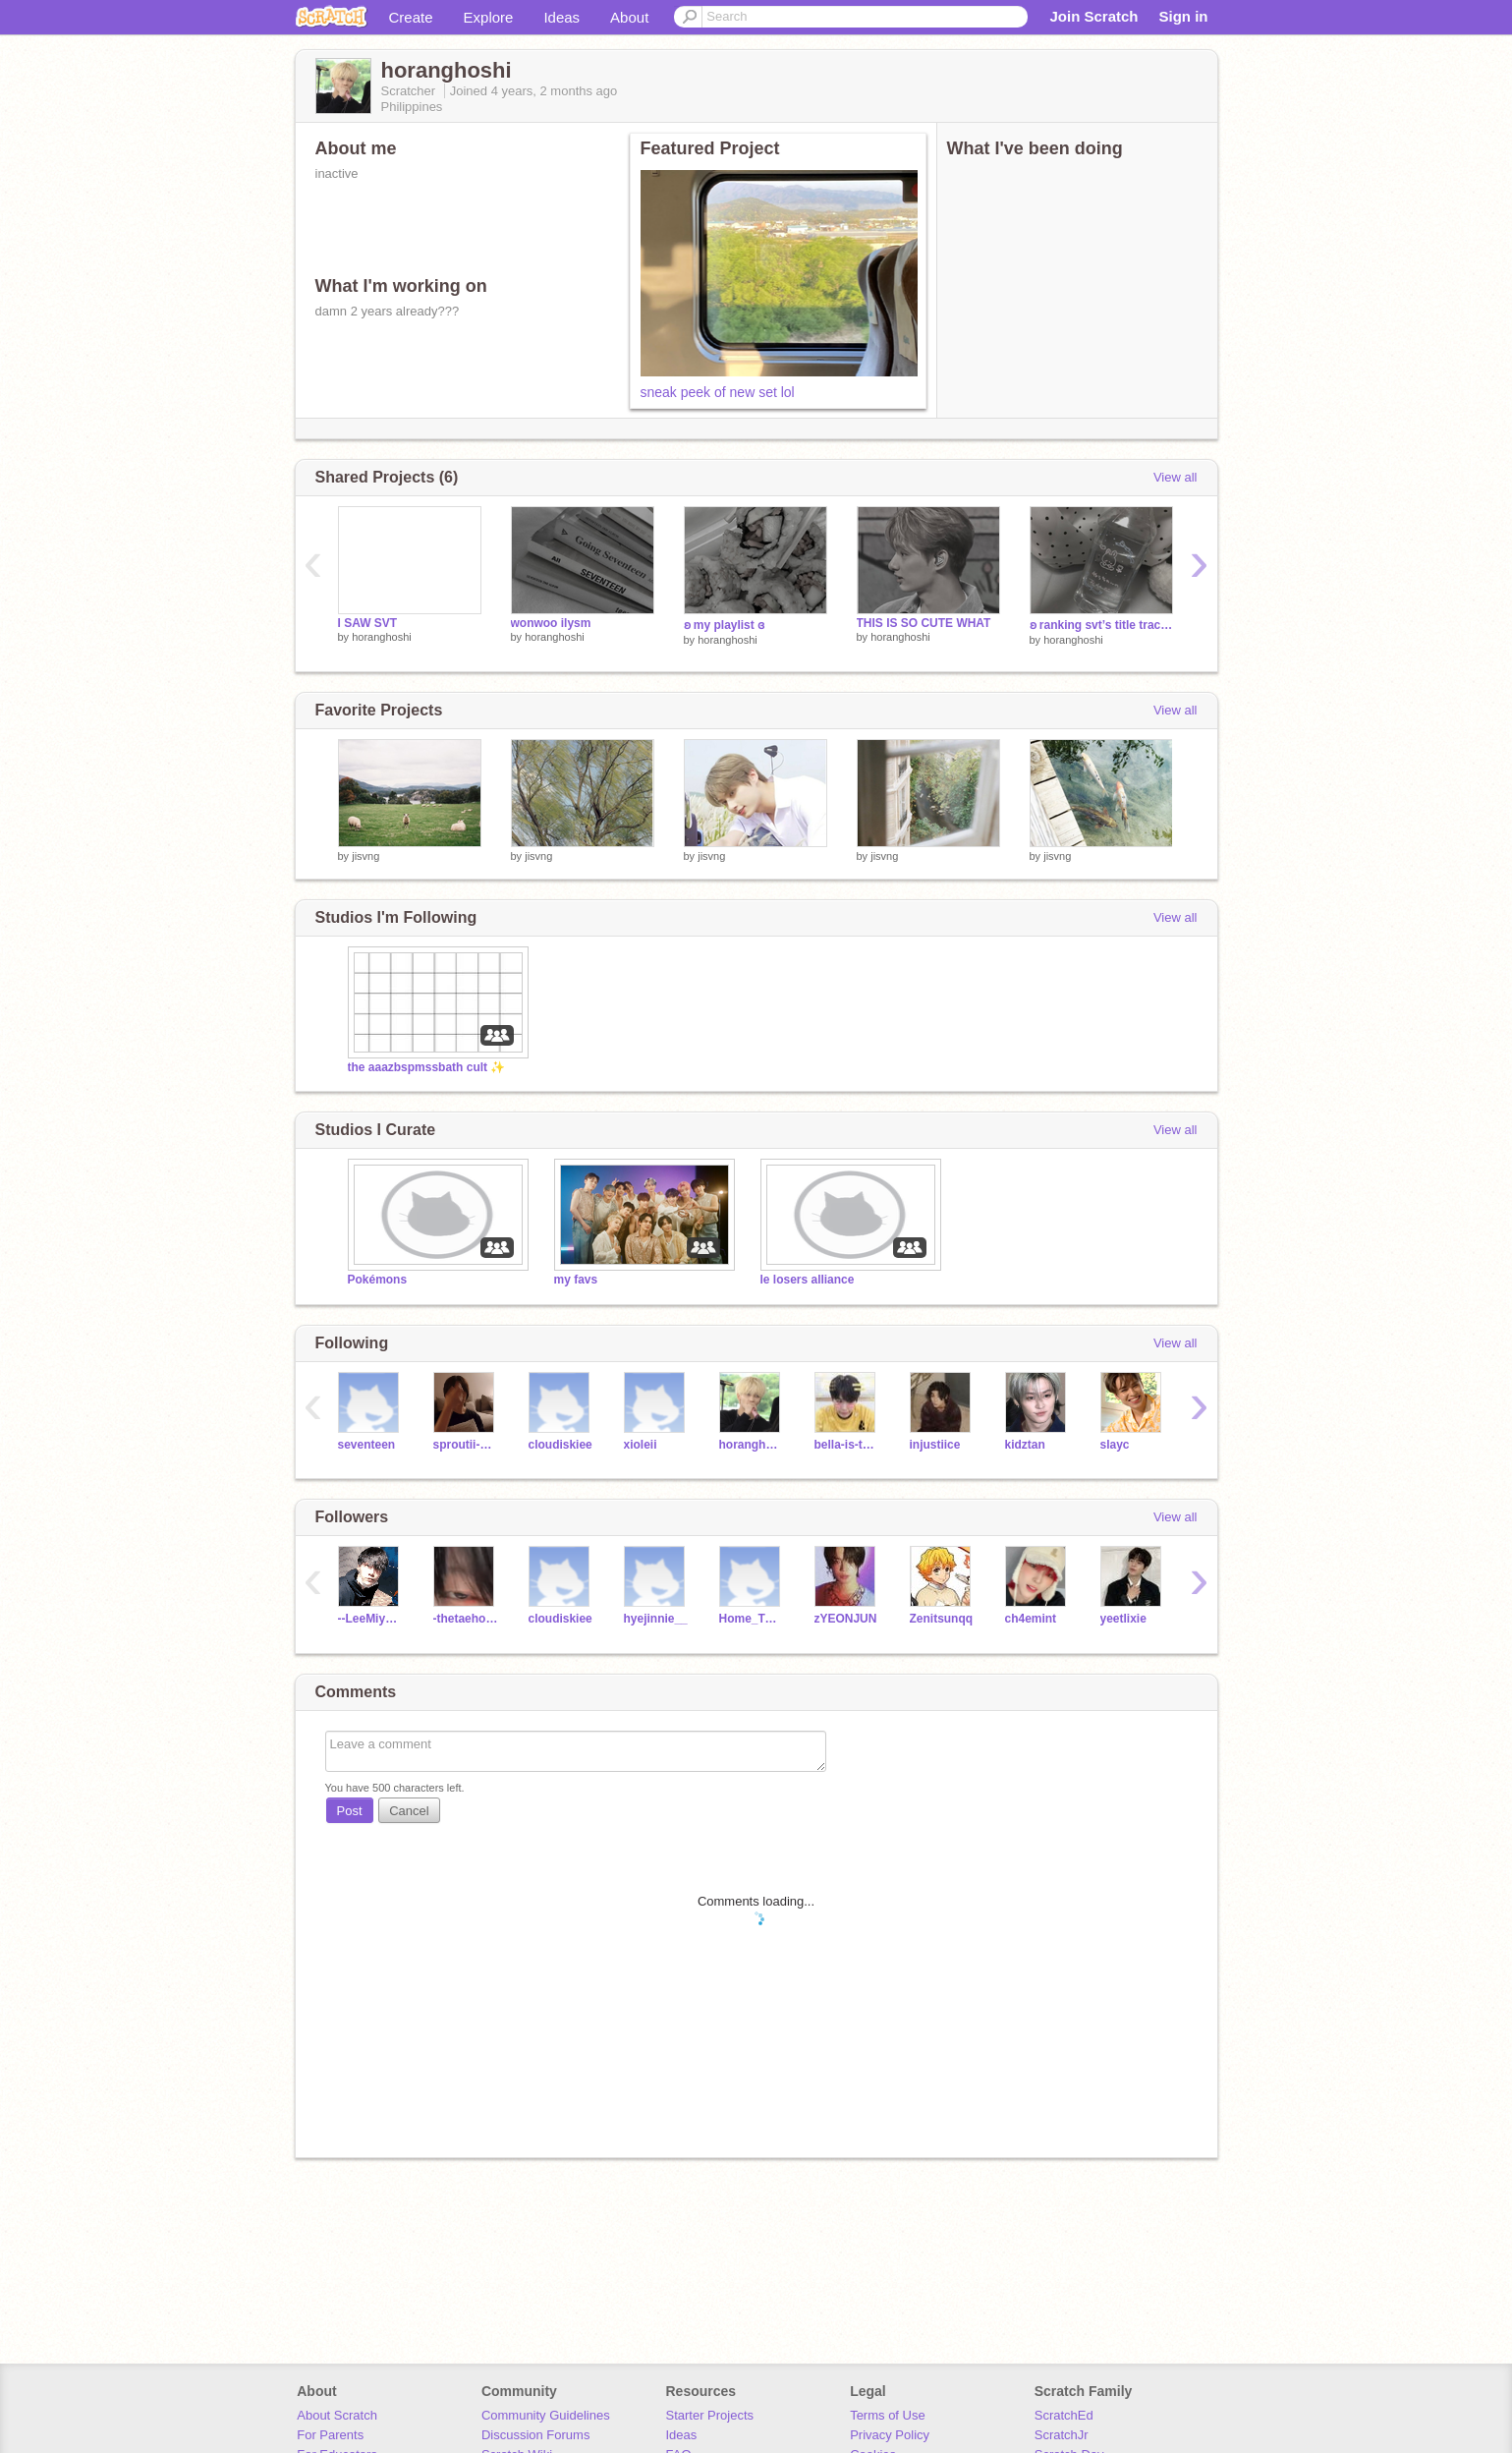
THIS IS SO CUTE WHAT (924, 623)
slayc (1115, 1445)
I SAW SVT (368, 623)
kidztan (1025, 1445)
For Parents (330, 2434)
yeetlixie (1123, 1619)
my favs (576, 1279)
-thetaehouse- (466, 1619)
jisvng (365, 856)
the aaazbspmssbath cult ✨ (427, 1067)
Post (350, 1810)
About (629, 17)
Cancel (408, 1810)
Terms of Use (887, 2415)
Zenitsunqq (942, 1619)
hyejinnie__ (656, 1619)
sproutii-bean (466, 1445)
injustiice (935, 1445)
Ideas (561, 17)
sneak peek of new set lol (718, 392)
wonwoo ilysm (551, 623)
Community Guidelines (545, 2415)
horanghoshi (382, 637)
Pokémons (378, 1279)
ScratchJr (1062, 2434)
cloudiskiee (560, 1445)
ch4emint (1031, 1619)
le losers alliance (807, 1279)
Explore (489, 17)
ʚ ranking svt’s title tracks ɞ (1101, 625)
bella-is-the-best (847, 1445)
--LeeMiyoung (371, 1619)
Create (411, 17)
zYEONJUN (845, 1619)
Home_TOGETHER (752, 1619)
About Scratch (337, 2415)
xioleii (640, 1445)
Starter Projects (710, 2415)
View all (1175, 477)
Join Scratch (1093, 16)
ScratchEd (1064, 2415)
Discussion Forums (535, 2434)
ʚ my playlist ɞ (724, 625)
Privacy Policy (889, 2434)
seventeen (367, 1445)
